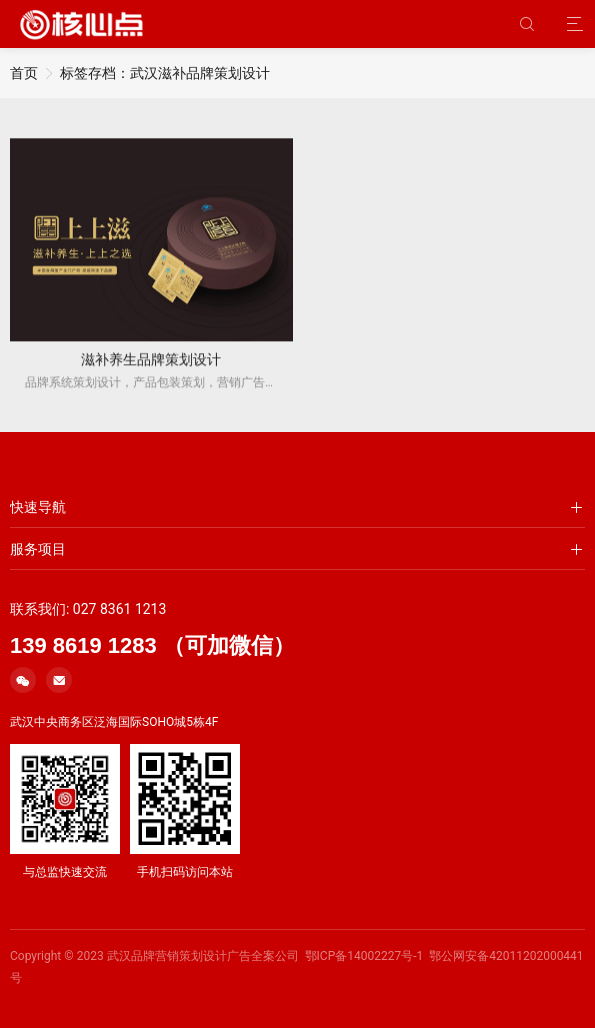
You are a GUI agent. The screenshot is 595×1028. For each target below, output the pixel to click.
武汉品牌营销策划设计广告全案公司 (203, 956)
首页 (24, 73)
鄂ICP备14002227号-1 (364, 956)
